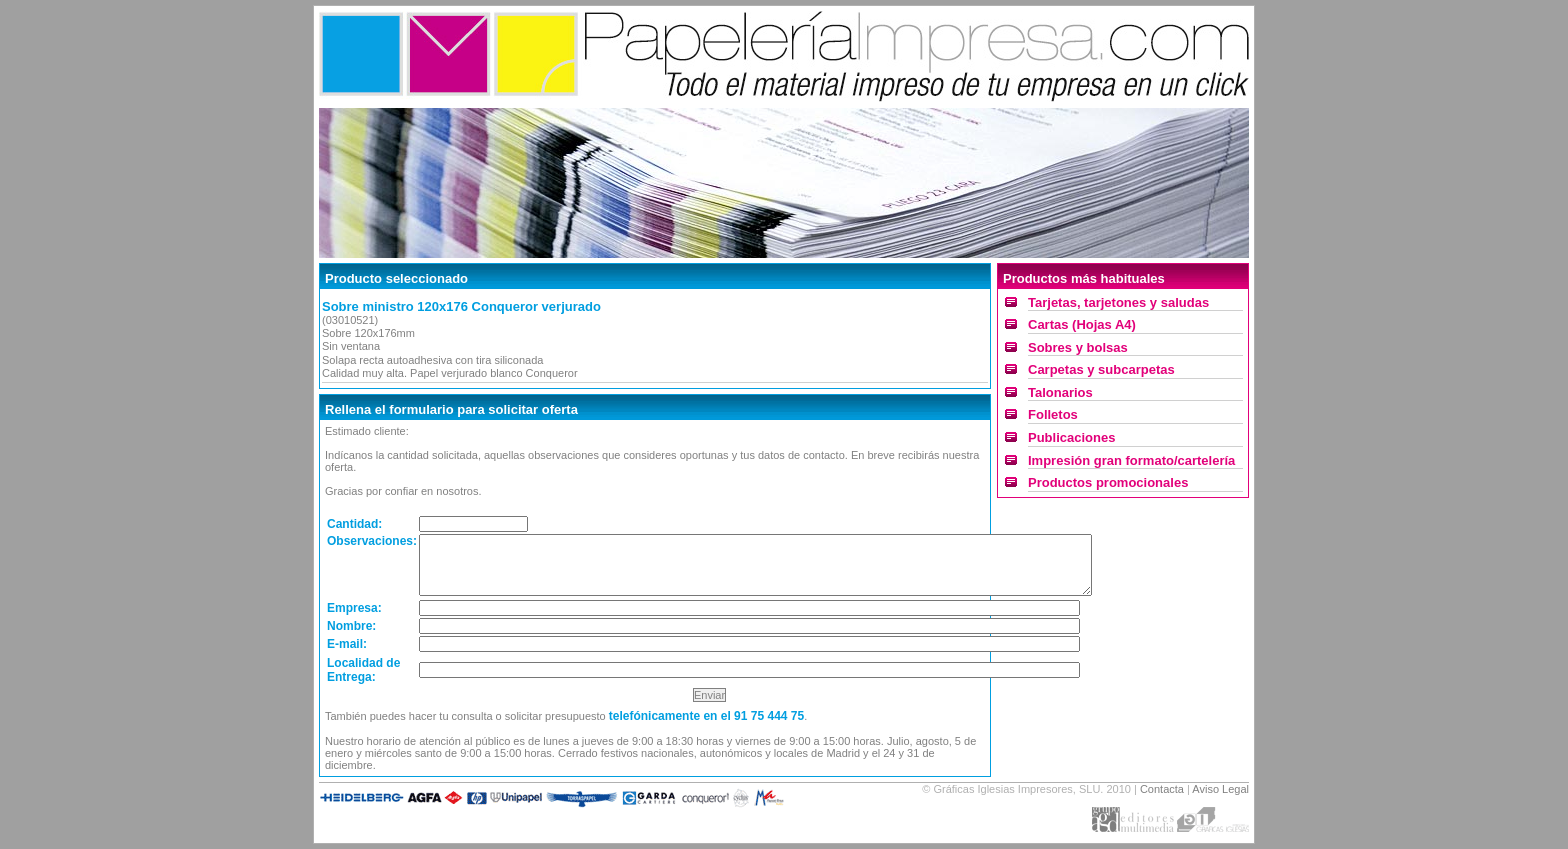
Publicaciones (1071, 437)
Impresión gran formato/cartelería (1131, 460)
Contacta (1162, 789)
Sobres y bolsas (1078, 347)
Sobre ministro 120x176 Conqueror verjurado (461, 306)
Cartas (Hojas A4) (1082, 324)
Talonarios (1060, 392)
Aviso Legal (1220, 789)
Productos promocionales (1108, 482)
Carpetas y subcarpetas (1101, 369)
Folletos (1053, 414)
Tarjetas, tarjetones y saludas (1118, 302)
